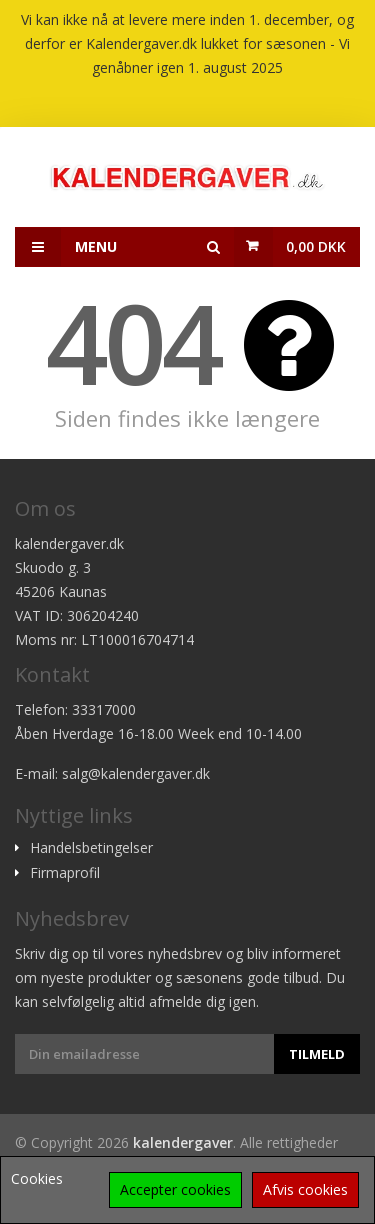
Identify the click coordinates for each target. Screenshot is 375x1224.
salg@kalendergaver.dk (136, 773)
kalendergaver (183, 1142)
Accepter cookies (175, 1189)
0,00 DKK (316, 246)
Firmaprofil (65, 873)
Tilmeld (317, 1054)
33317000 (104, 709)
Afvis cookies (305, 1189)
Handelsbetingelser (91, 848)
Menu (66, 247)
